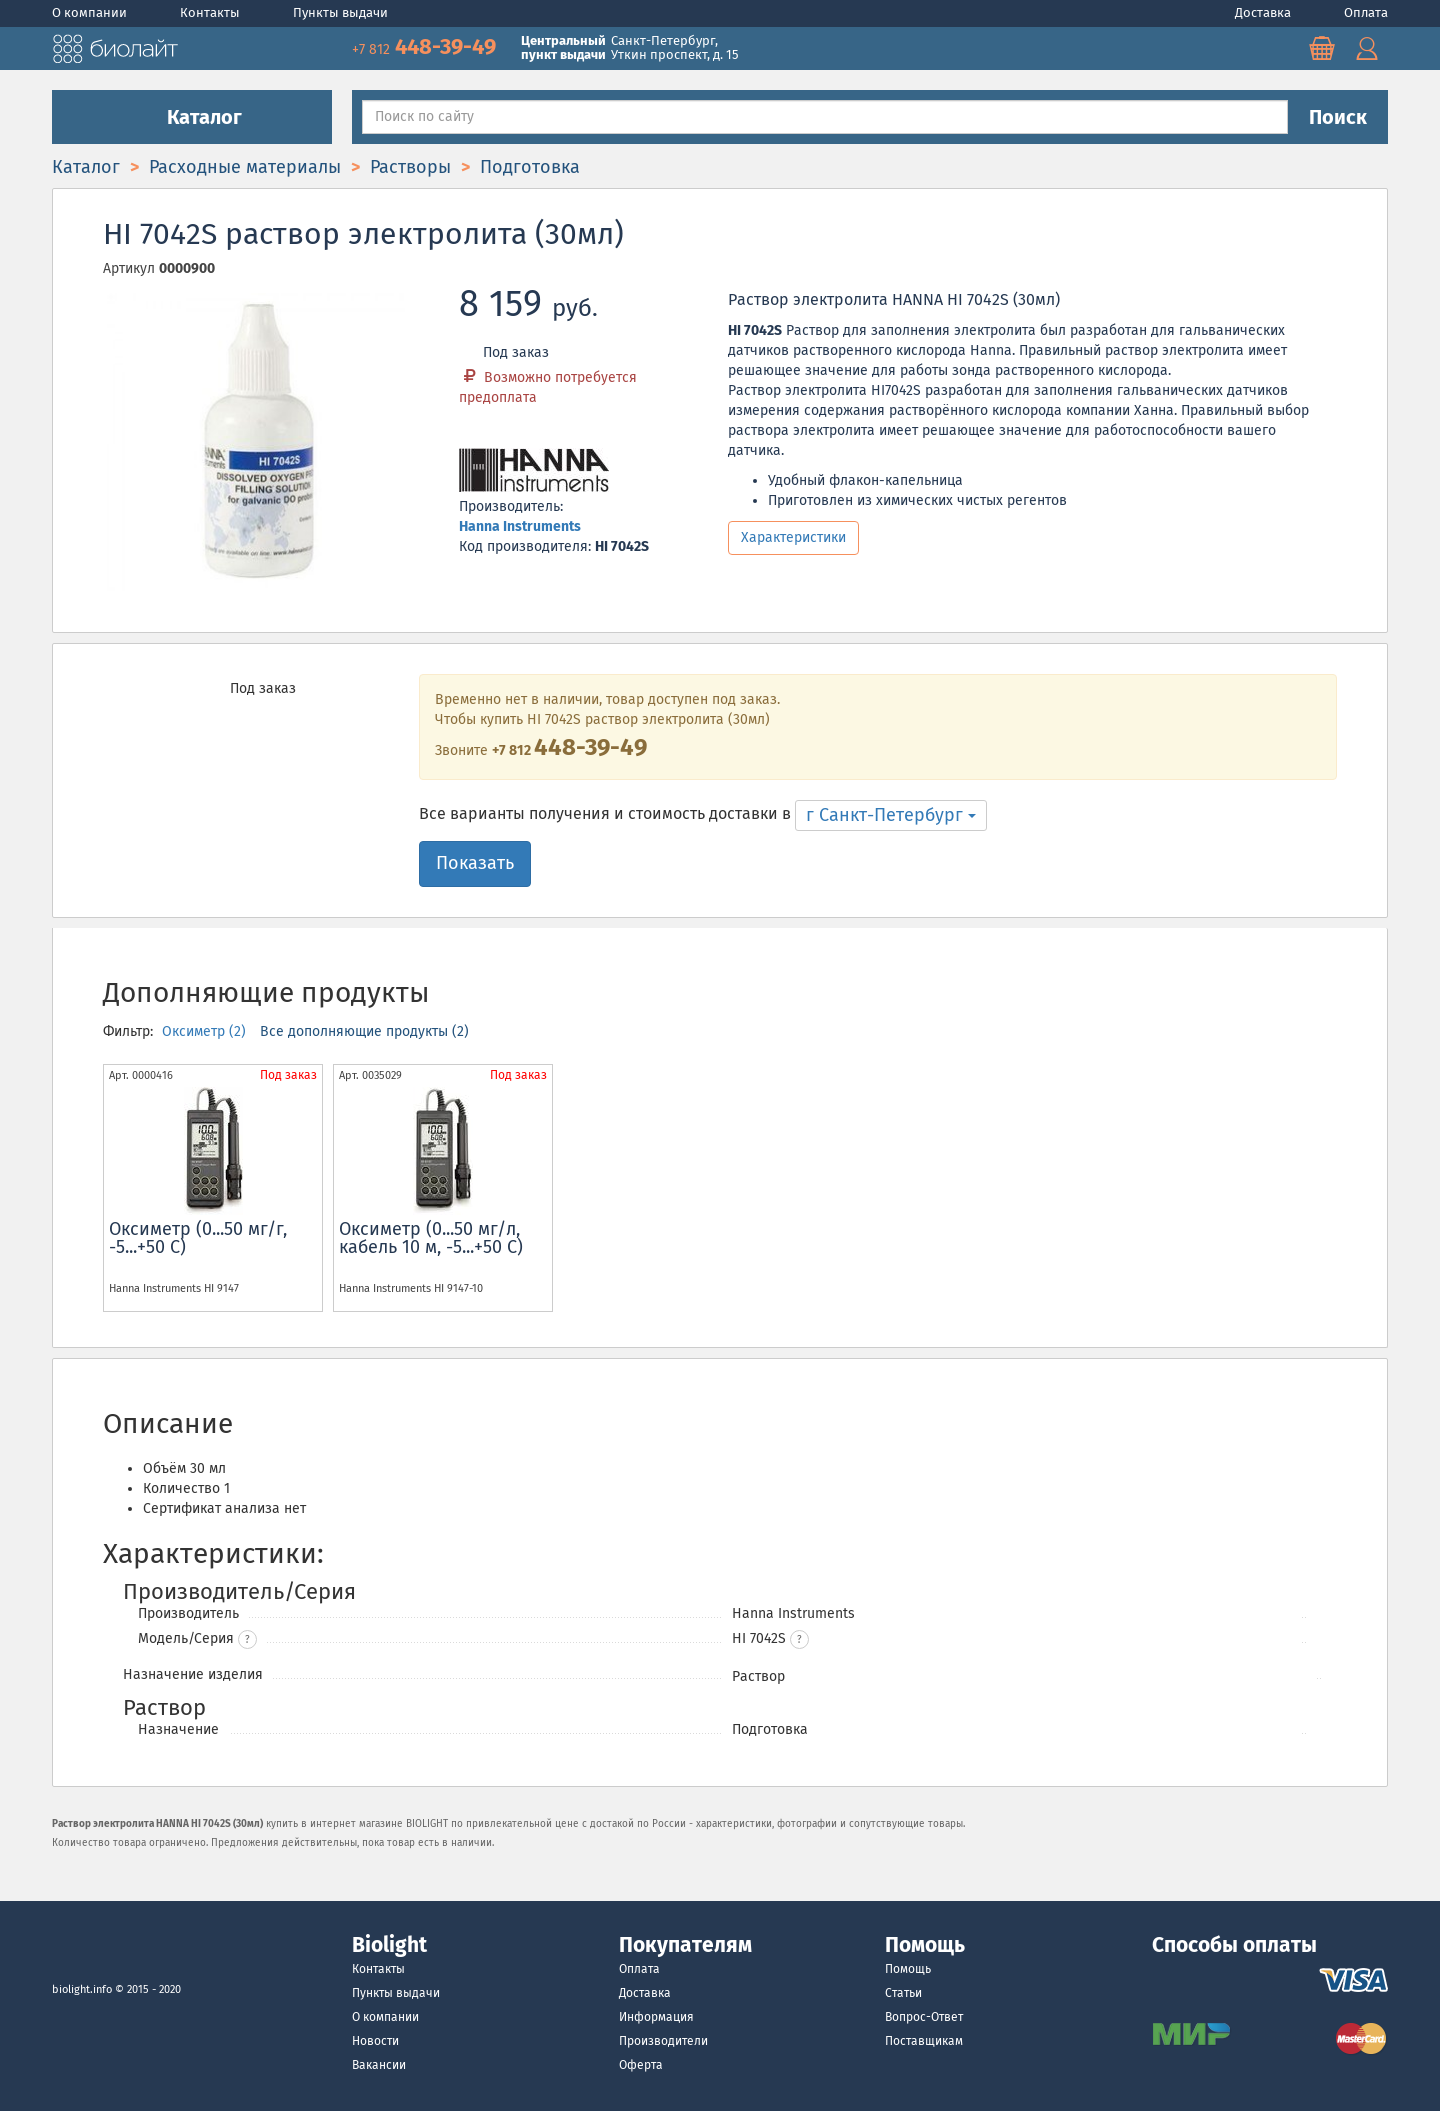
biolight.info (82, 1989)
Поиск (1338, 117)
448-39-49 (426, 46)
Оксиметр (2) (206, 1031)
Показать (475, 863)
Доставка (1264, 12)
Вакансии (379, 2065)
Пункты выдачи (340, 12)
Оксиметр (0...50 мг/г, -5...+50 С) (198, 1238)
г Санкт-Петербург (891, 815)
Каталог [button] (192, 117)
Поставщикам (924, 2041)
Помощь (908, 1969)
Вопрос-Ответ (924, 2017)
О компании (91, 12)
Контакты (211, 12)
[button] (799, 1639)
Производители (663, 2041)
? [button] (247, 1640)
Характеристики (793, 537)
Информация (656, 2017)
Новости (375, 2041)
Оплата (1366, 12)
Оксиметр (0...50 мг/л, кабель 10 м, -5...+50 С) (431, 1238)
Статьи (903, 1993)
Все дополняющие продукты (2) (364, 1031)
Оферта (641, 2065)
